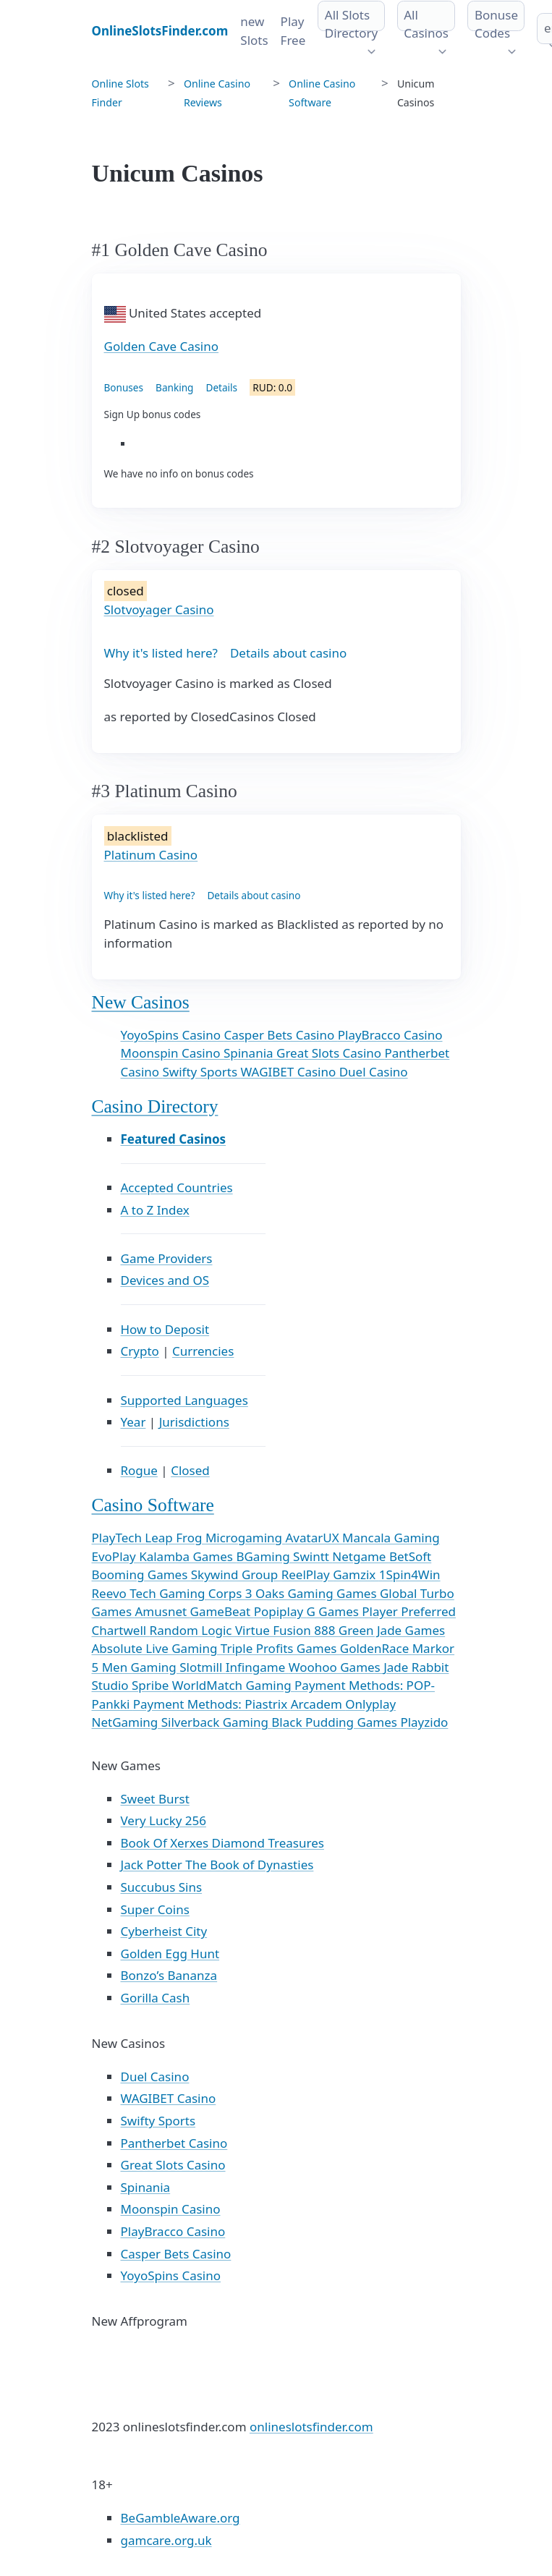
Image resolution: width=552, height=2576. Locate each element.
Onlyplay (370, 1704)
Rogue (139, 1470)
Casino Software (153, 1505)
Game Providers (167, 1258)
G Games (334, 1611)
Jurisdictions (194, 1422)
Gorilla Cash (155, 1997)
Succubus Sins (162, 1887)
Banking (174, 387)
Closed (190, 1470)
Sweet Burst (155, 1798)
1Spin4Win (410, 1574)
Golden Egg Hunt (170, 1953)
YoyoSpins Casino (172, 1034)
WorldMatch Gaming (233, 1685)
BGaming (264, 1556)
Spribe (152, 1685)
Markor (433, 1648)
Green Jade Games (392, 1630)
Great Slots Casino (330, 1053)
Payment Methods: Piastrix (212, 1704)
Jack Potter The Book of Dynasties (217, 1864)
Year (133, 1422)
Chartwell (121, 1630)
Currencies (203, 1351)
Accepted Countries (177, 1187)
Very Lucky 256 (163, 1820)
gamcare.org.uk (166, 2540)
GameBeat (222, 1611)
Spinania (250, 1053)
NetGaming (126, 1722)
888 (326, 1630)
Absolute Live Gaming (156, 1648)
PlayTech (118, 1537)
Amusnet (162, 1611)
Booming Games (141, 1574)
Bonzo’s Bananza (169, 1975)
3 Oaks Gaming (290, 1593)
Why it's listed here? (161, 653)
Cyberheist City (164, 1931)
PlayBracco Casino (390, 1034)
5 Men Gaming (136, 1667)
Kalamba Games (187, 1556)
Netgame (360, 1556)
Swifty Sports (202, 1071)
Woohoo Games (336, 1667)
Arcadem (318, 1704)
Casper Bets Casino (280, 1034)
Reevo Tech (126, 1593)
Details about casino (288, 653)
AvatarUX (314, 1537)
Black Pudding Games (335, 1722)
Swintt (312, 1556)
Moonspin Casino (172, 1053)
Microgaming (245, 1537)
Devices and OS (165, 1280)
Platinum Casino (151, 854)
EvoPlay (116, 1556)
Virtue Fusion (274, 1630)
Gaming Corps (202, 1593)
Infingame (257, 1667)
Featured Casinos (173, 1139)
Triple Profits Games (280, 1648)
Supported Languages (184, 1400)
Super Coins (155, 1909)
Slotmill (202, 1667)
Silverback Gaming (216, 1722)
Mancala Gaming (391, 1537)
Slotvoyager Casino (159, 609)
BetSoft (410, 1556)
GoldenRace (376, 1648)
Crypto (140, 1351)
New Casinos (141, 1002)
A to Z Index (155, 1210)
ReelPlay (307, 1574)
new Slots (254, 30)
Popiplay (280, 1611)
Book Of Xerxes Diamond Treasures (222, 1843)
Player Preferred (409, 1611)
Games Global (378, 1593)
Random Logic (192, 1630)
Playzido (424, 1722)
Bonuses (124, 387)
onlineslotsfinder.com (311, 2426)
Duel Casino (373, 1071)
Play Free (293, 30)
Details (221, 387)
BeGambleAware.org (180, 2517)
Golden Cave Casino (161, 346)
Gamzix (356, 1574)
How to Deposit (165, 1329)
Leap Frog (175, 1537)
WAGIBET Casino (289, 1071)
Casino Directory (155, 1106)
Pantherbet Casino (174, 2143)
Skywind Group (236, 1574)
